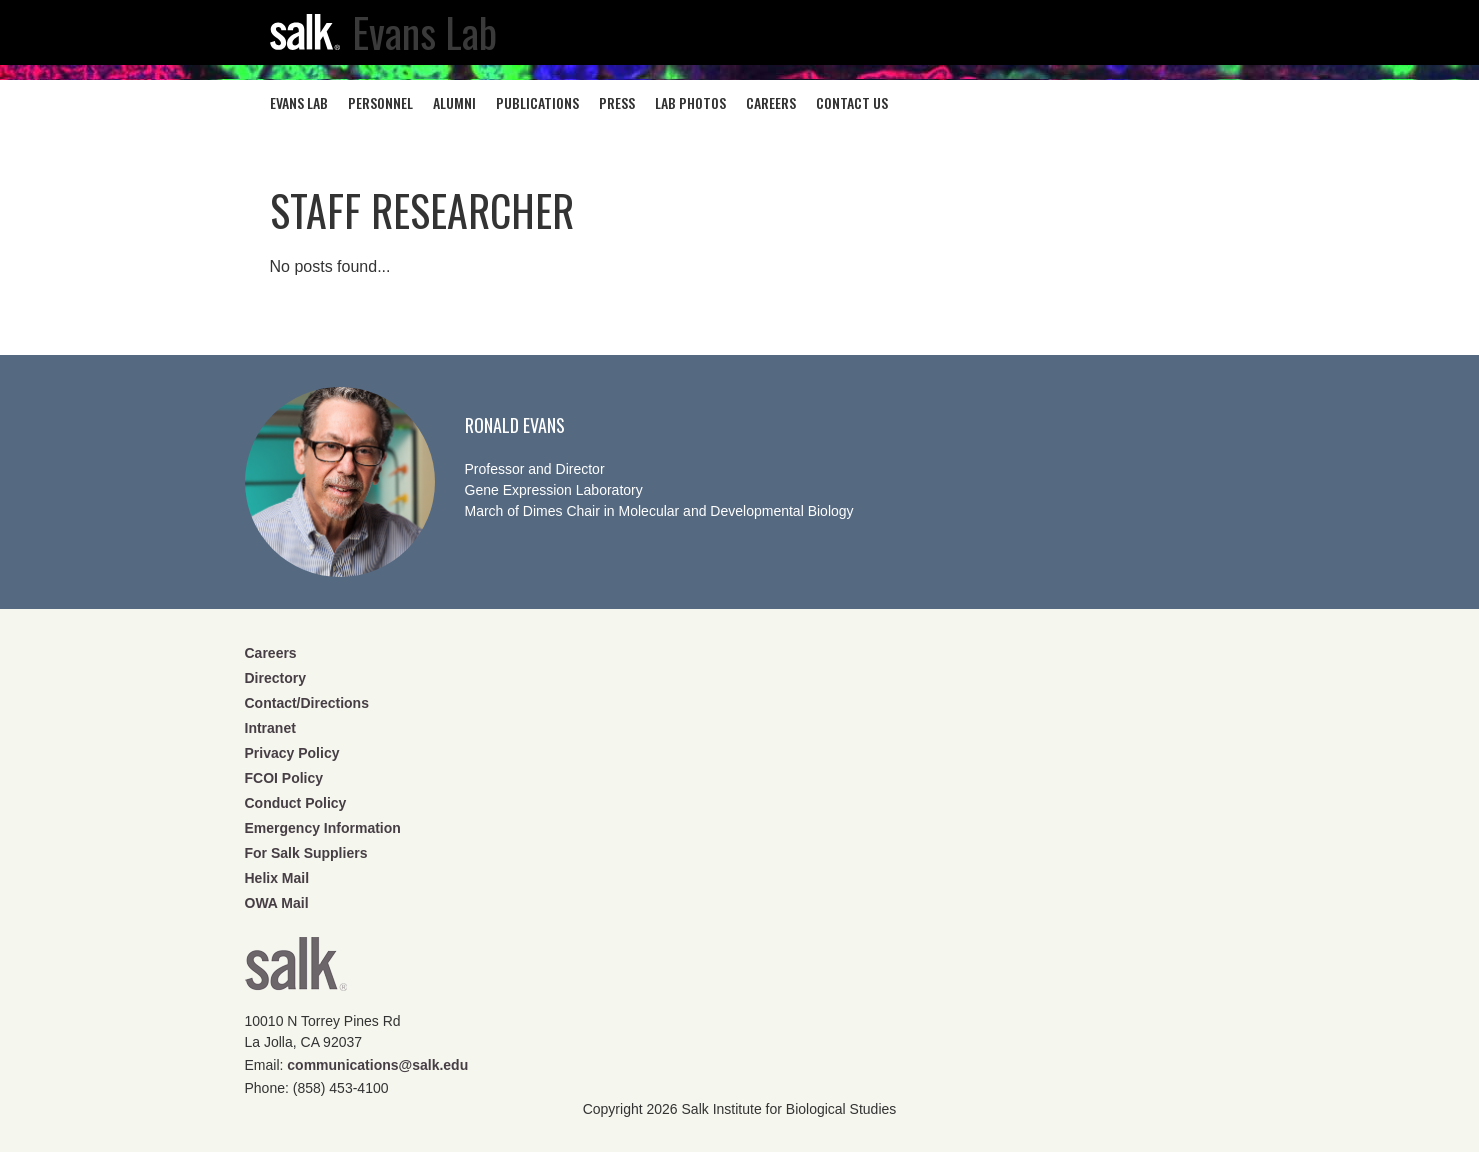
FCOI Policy (284, 778)
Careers (271, 653)
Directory (275, 678)
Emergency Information (323, 828)
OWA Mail (277, 903)
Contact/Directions (307, 703)
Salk (296, 970)
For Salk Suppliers (306, 853)
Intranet (270, 728)
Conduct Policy (296, 803)
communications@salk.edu (377, 1065)
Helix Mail (277, 878)
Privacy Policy (292, 753)
